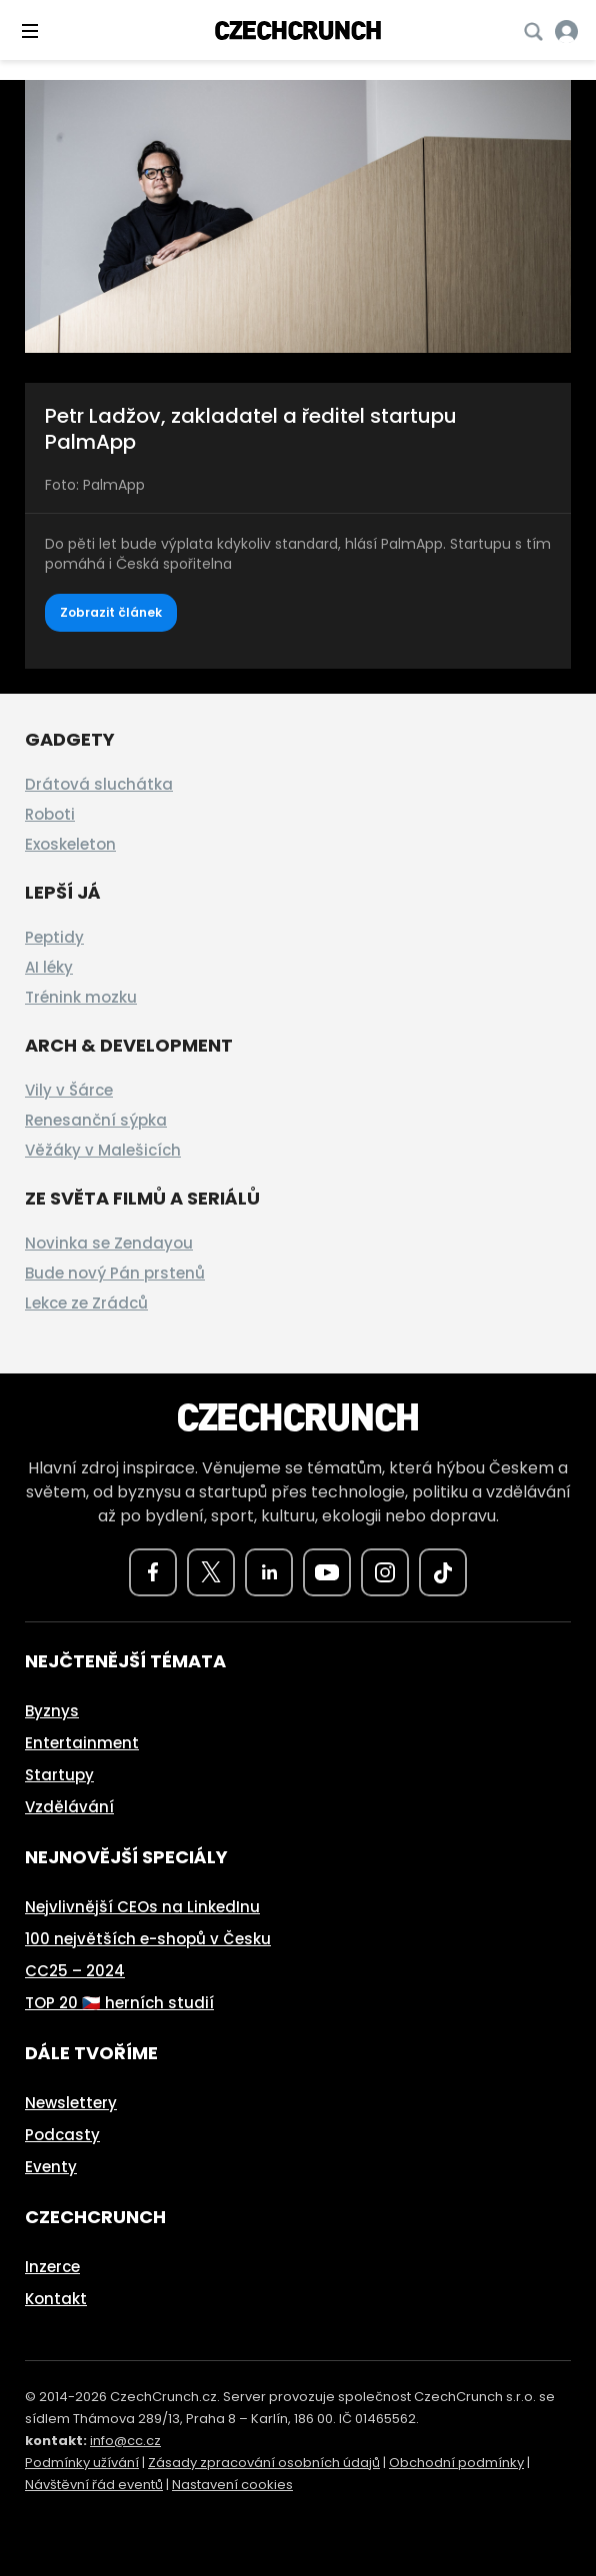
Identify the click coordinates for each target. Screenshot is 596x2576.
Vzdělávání (69, 1806)
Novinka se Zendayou (109, 1243)
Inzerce (52, 2266)
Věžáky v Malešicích (103, 1150)
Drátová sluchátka (99, 784)
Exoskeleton (70, 844)
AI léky (49, 967)
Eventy (51, 2166)
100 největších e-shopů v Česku (148, 1938)
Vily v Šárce (69, 1090)
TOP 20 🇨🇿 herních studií (119, 2002)
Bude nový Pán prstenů (115, 1273)
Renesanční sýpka (96, 1120)
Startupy (59, 1774)
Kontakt (56, 2298)
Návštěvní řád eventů (94, 2484)
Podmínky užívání (82, 2462)
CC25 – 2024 (75, 1970)
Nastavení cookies (232, 2484)
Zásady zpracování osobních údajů (264, 2462)
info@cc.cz (125, 2440)
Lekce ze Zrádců (86, 1302)
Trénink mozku (81, 997)
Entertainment (82, 1742)
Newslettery (71, 2102)
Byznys (52, 1710)
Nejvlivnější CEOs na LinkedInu (142, 1906)
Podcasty (62, 2134)
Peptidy (54, 937)
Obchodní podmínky (456, 2462)
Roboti (50, 814)
